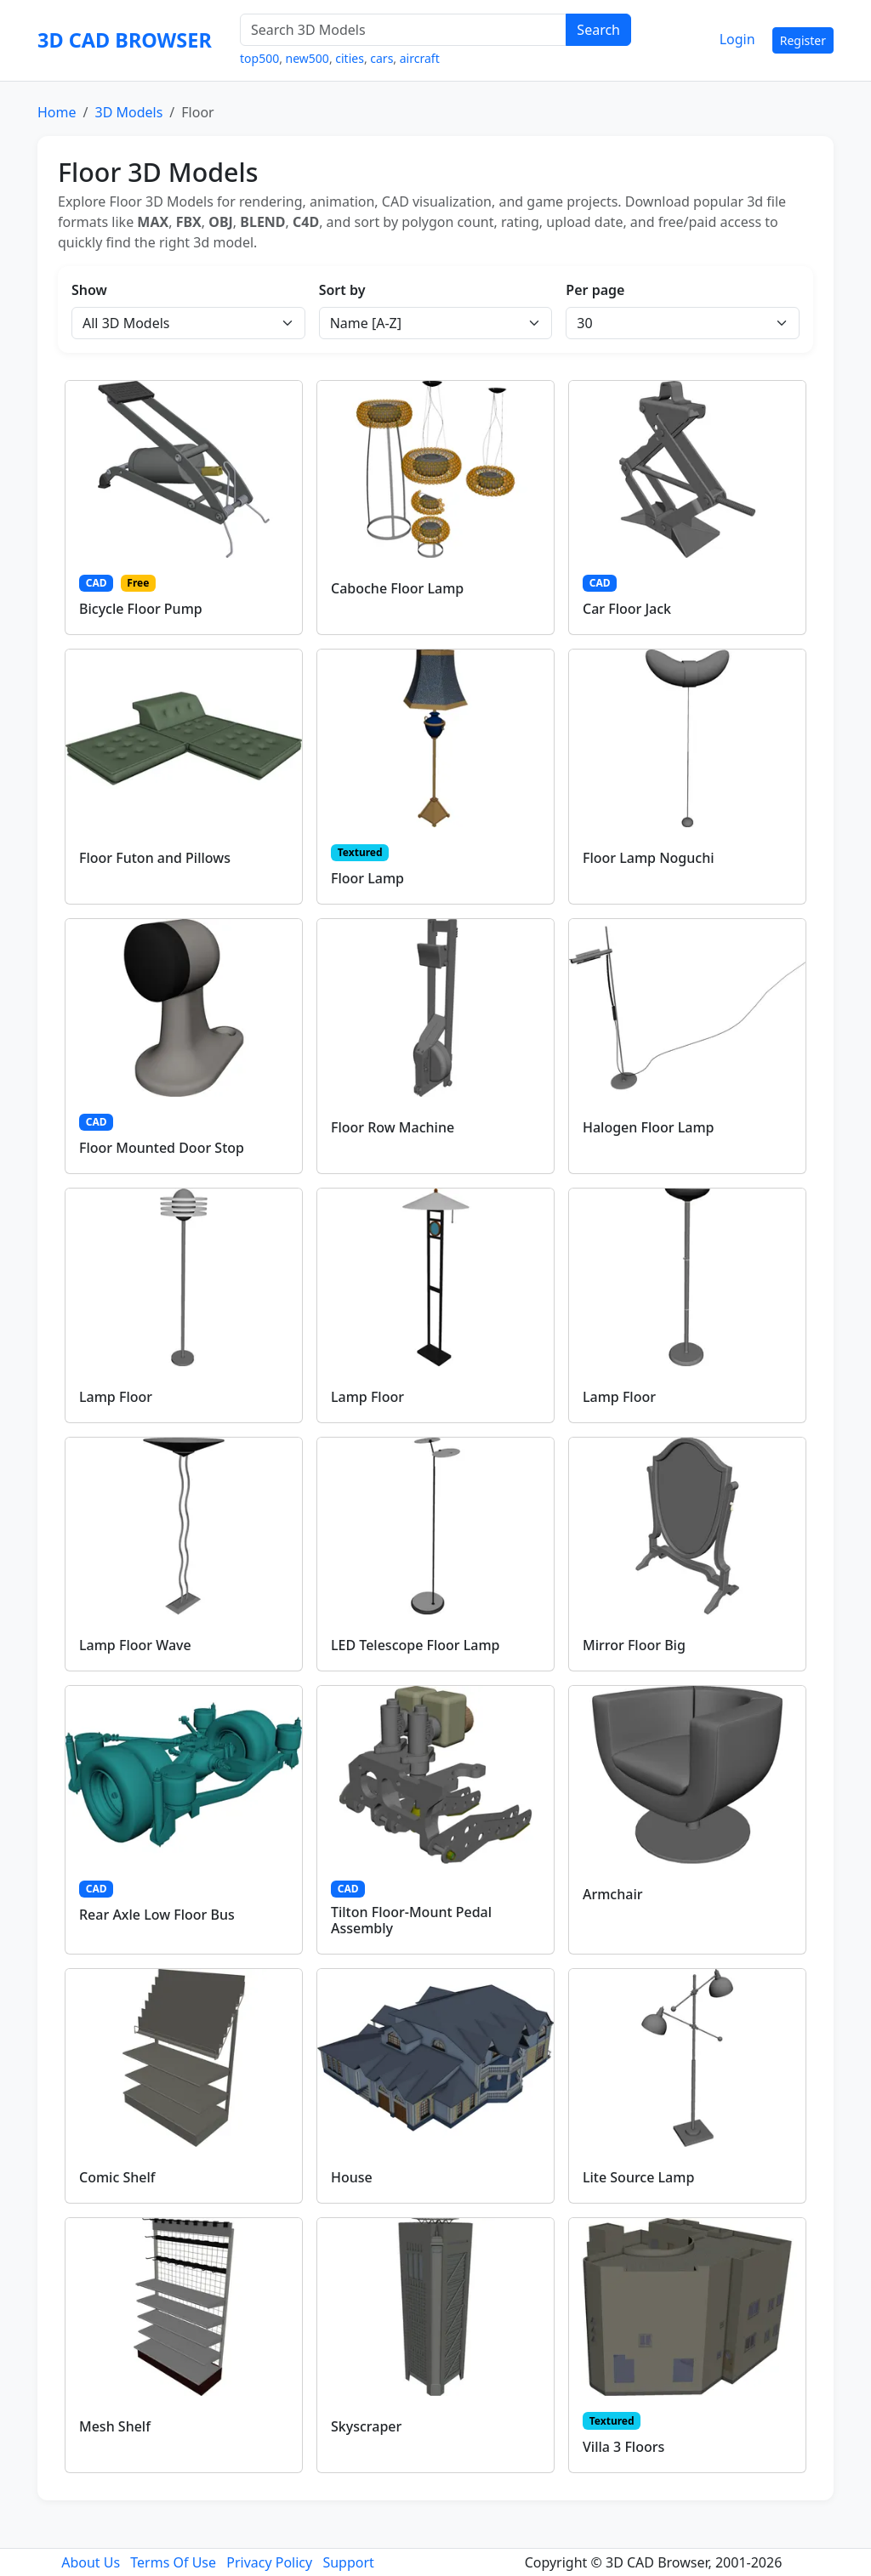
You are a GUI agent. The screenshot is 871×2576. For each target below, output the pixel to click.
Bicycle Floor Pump (140, 608)
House (352, 2177)
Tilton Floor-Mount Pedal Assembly (411, 1920)
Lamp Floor (115, 1396)
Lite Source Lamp (638, 2177)
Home (57, 112)
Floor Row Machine (392, 1127)
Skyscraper (366, 2426)
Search (598, 29)
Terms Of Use (173, 2562)
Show (89, 290)
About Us (90, 2562)
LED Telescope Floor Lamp (415, 1645)
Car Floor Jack (627, 608)
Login (737, 39)
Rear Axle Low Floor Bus (157, 1914)
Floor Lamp (367, 878)
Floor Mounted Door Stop (161, 1147)
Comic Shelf (117, 2177)
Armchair (613, 1894)
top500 (259, 58)
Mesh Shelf (115, 2426)
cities (349, 58)
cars (381, 58)
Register (803, 40)
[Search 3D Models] (403, 30)
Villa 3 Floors (623, 2446)
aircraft (420, 58)
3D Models (128, 112)
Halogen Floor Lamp (648, 1127)
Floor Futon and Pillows (155, 857)
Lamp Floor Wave (135, 1645)
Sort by (342, 290)
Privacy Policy (269, 2562)
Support (347, 2562)
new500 (307, 58)
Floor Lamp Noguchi (648, 857)
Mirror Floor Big (634, 1645)
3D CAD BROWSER (124, 40)
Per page (595, 290)
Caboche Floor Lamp (397, 588)
